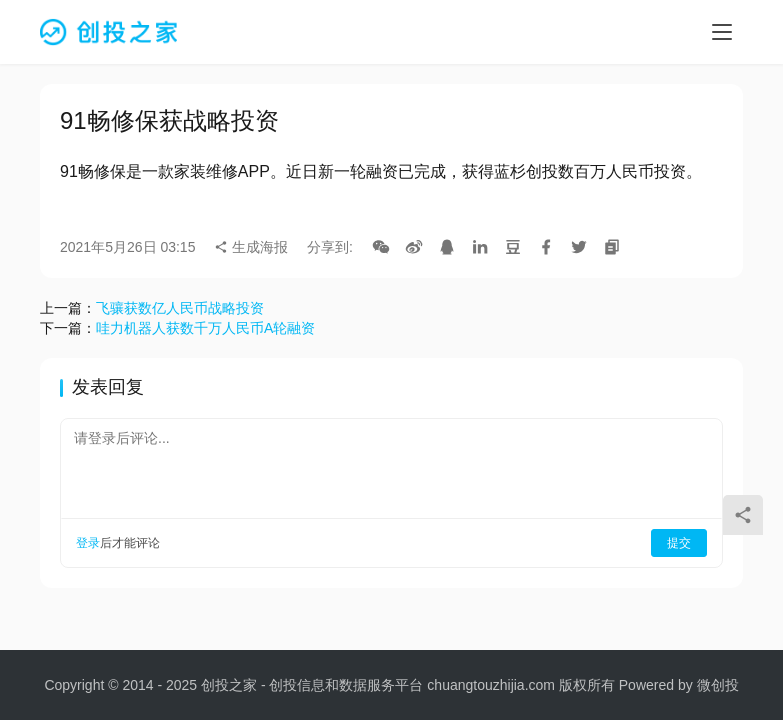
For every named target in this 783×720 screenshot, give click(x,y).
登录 (88, 543)
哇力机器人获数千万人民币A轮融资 (205, 328)
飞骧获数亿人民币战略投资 (180, 308)
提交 (679, 543)
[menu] (722, 32)
